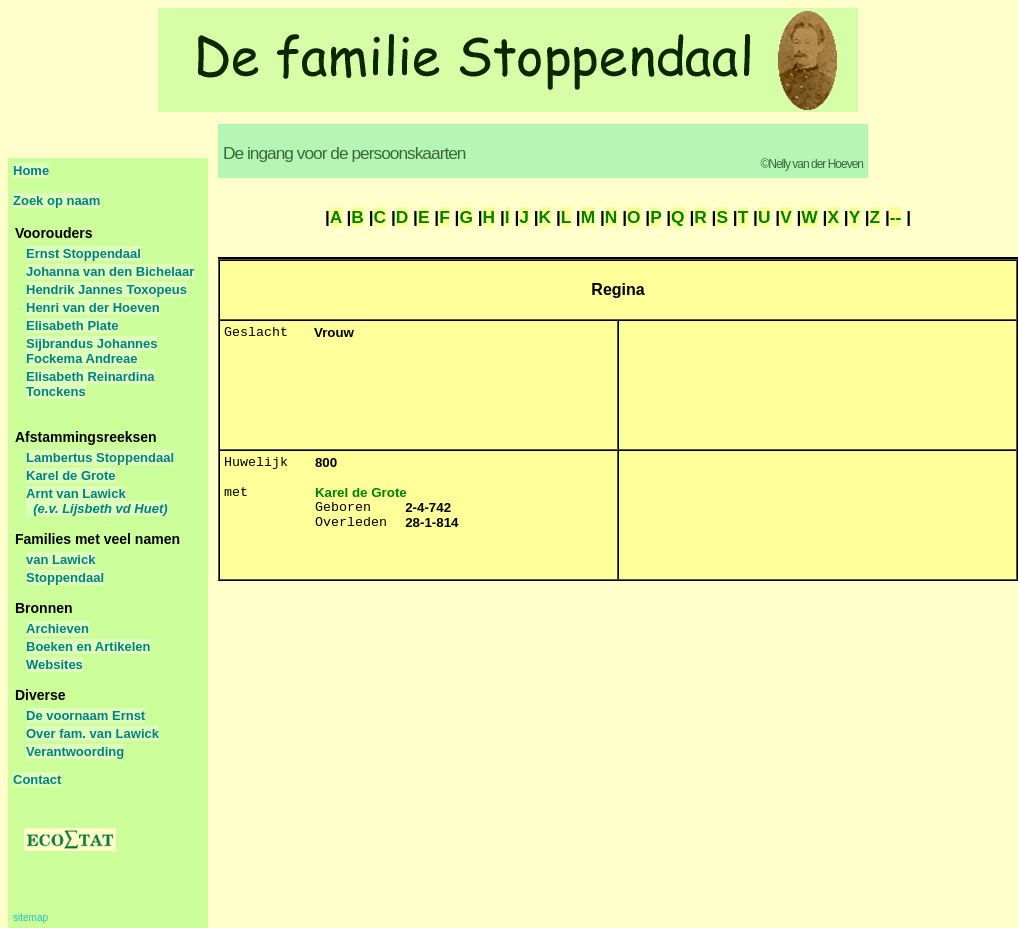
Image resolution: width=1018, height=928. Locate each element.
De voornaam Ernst (85, 715)
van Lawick (60, 559)
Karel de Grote (71, 475)
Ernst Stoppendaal (83, 253)
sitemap (30, 917)
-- (896, 217)
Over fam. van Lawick (92, 733)
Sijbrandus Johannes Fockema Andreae (91, 351)
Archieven (57, 628)
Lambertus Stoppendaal (100, 457)
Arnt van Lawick (97, 501)
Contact (37, 779)
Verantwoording (75, 751)
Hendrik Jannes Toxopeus (106, 289)
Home (31, 170)
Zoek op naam (56, 200)
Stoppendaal (65, 577)
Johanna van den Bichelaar (110, 271)
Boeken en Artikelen (88, 646)
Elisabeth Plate (72, 325)
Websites (54, 664)
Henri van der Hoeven (93, 307)
